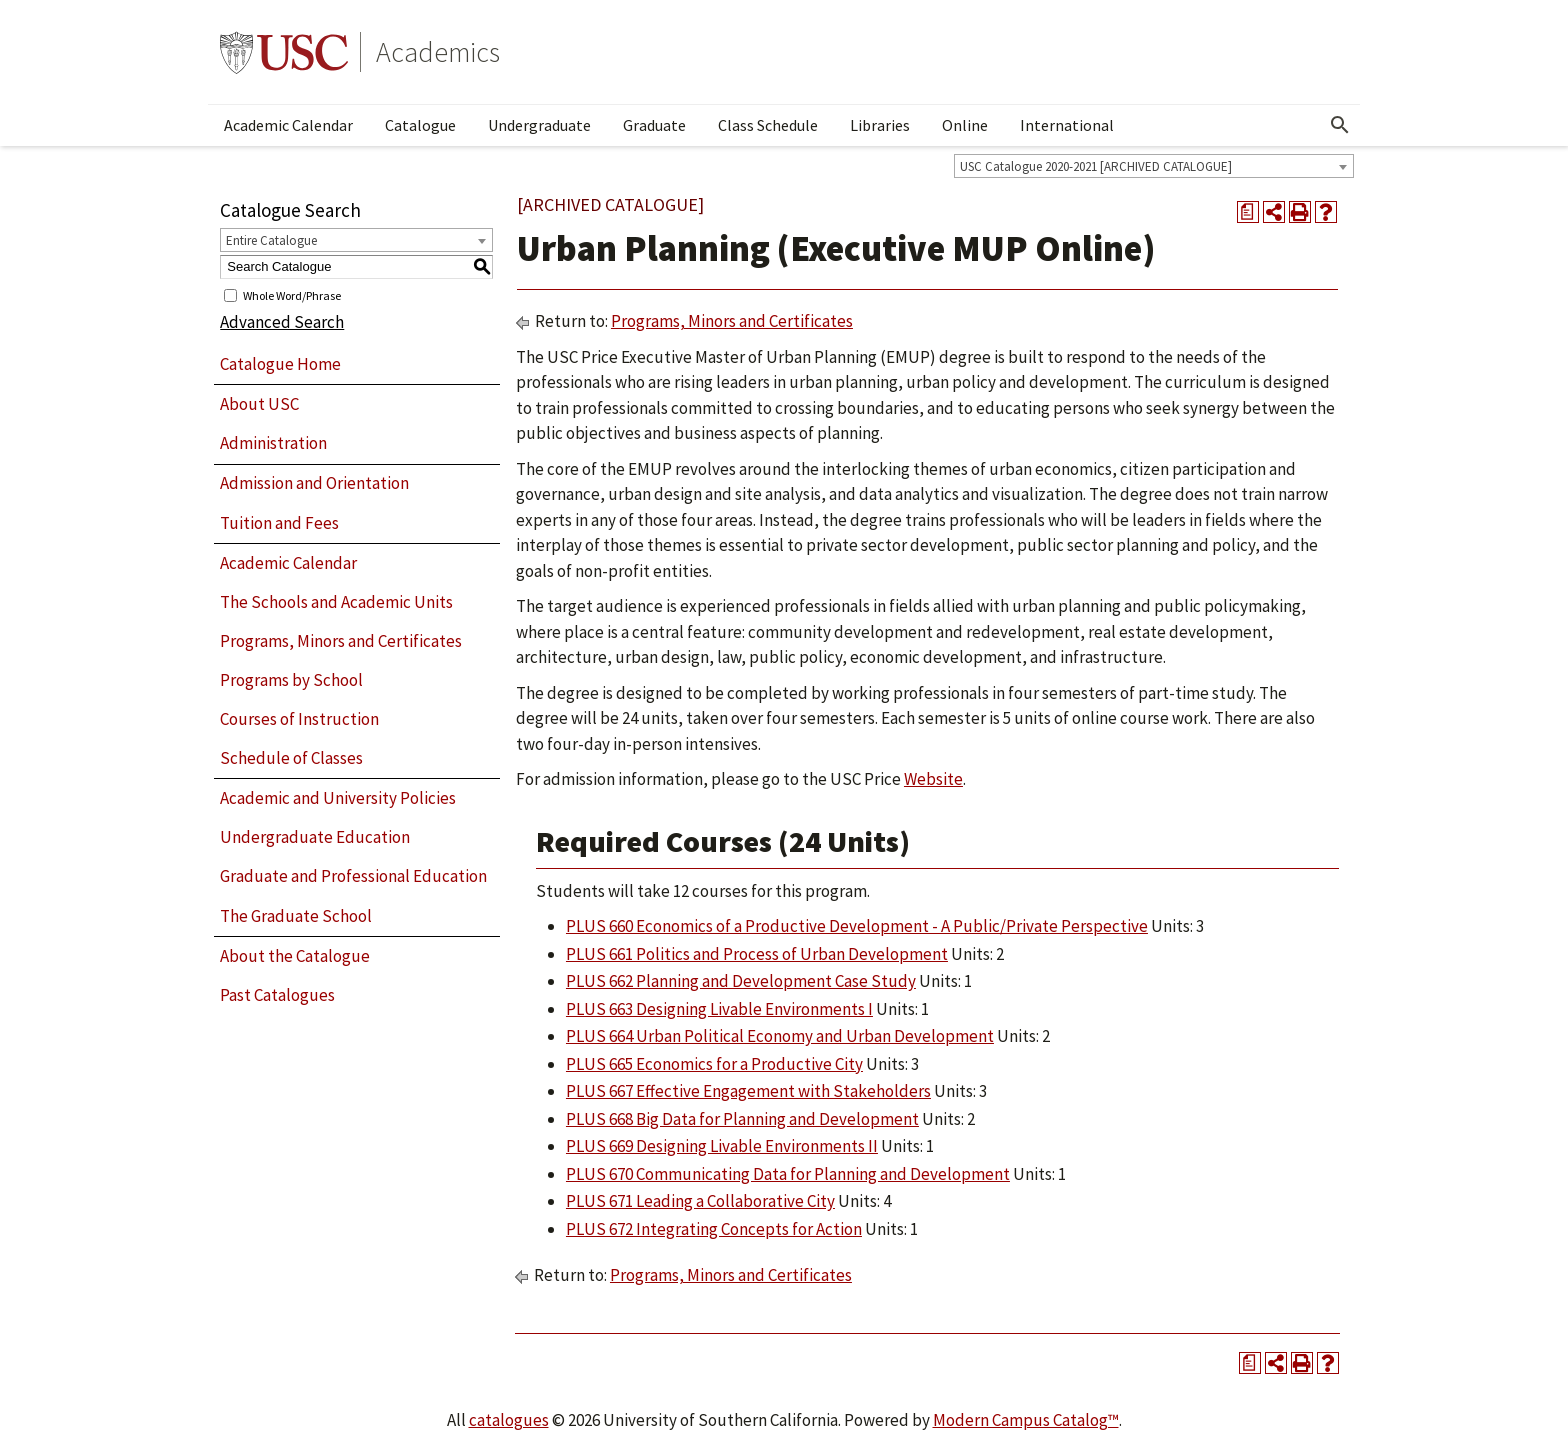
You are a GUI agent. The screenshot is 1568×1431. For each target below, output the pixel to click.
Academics (438, 52)
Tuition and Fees (279, 523)
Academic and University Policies (338, 798)
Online (965, 125)
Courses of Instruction (299, 719)
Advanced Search (282, 322)
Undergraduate (539, 125)
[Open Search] (1340, 125)
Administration (273, 443)
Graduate (654, 125)
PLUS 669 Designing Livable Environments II (722, 1146)
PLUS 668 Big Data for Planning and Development (742, 1119)
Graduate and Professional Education (353, 876)
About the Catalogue (295, 956)
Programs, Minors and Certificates (341, 641)
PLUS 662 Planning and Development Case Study (741, 981)
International (1067, 125)
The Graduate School (296, 916)
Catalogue (420, 125)
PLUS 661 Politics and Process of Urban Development (757, 954)
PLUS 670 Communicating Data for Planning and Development (788, 1174)
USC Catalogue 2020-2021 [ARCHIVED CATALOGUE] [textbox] (1096, 166)
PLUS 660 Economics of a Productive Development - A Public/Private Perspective (857, 926)
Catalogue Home (280, 364)
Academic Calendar (288, 125)
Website (933, 779)
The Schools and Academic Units (336, 602)
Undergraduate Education (315, 837)
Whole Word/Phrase (292, 294)
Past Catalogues (277, 995)
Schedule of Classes (291, 758)
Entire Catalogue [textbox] (271, 240)
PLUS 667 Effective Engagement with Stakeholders (748, 1091)
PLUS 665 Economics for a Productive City (714, 1064)
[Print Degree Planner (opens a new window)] (1248, 212)
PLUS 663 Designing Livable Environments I (719, 1009)
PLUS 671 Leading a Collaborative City (700, 1201)
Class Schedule (768, 125)
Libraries (880, 125)
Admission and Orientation (314, 483)
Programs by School (291, 680)
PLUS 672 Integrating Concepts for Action (714, 1229)
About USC (259, 404)
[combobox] (1154, 166)
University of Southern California (284, 52)
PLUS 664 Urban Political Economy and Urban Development (780, 1036)
